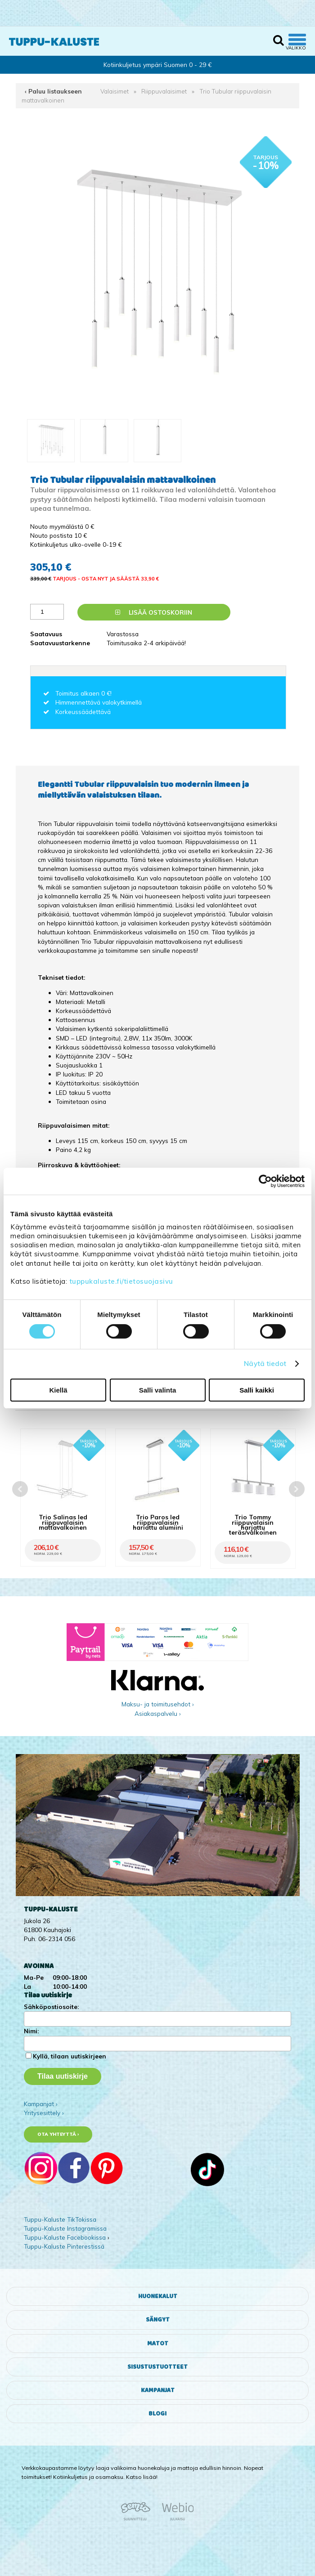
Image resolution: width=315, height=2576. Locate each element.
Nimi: (31, 2031)
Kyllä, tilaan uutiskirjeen (69, 2056)
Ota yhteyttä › (58, 2134)
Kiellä (58, 1390)
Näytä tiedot (265, 1363)
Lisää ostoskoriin (153, 612)
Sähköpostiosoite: (51, 2006)
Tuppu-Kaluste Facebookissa (65, 2237)
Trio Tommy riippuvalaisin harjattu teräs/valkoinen (253, 1524)
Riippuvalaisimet (164, 91)
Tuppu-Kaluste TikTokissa (60, 2219)
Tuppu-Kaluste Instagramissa (65, 2228)
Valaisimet (114, 91)
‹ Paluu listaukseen (53, 91)
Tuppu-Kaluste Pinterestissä (64, 2246)
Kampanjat (158, 2390)
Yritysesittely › (44, 2112)
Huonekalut (157, 2296)
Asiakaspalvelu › (158, 1713)
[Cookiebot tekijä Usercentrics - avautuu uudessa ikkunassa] (265, 1181)
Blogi (157, 2413)
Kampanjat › (41, 2103)
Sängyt (158, 2319)
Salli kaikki (256, 1390)
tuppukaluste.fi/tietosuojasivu (121, 1281)
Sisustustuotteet (157, 2367)
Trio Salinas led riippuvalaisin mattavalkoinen (63, 1522)
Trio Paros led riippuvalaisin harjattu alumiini (158, 1522)
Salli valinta (157, 1390)
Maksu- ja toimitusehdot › (158, 1704)
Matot (157, 2343)
